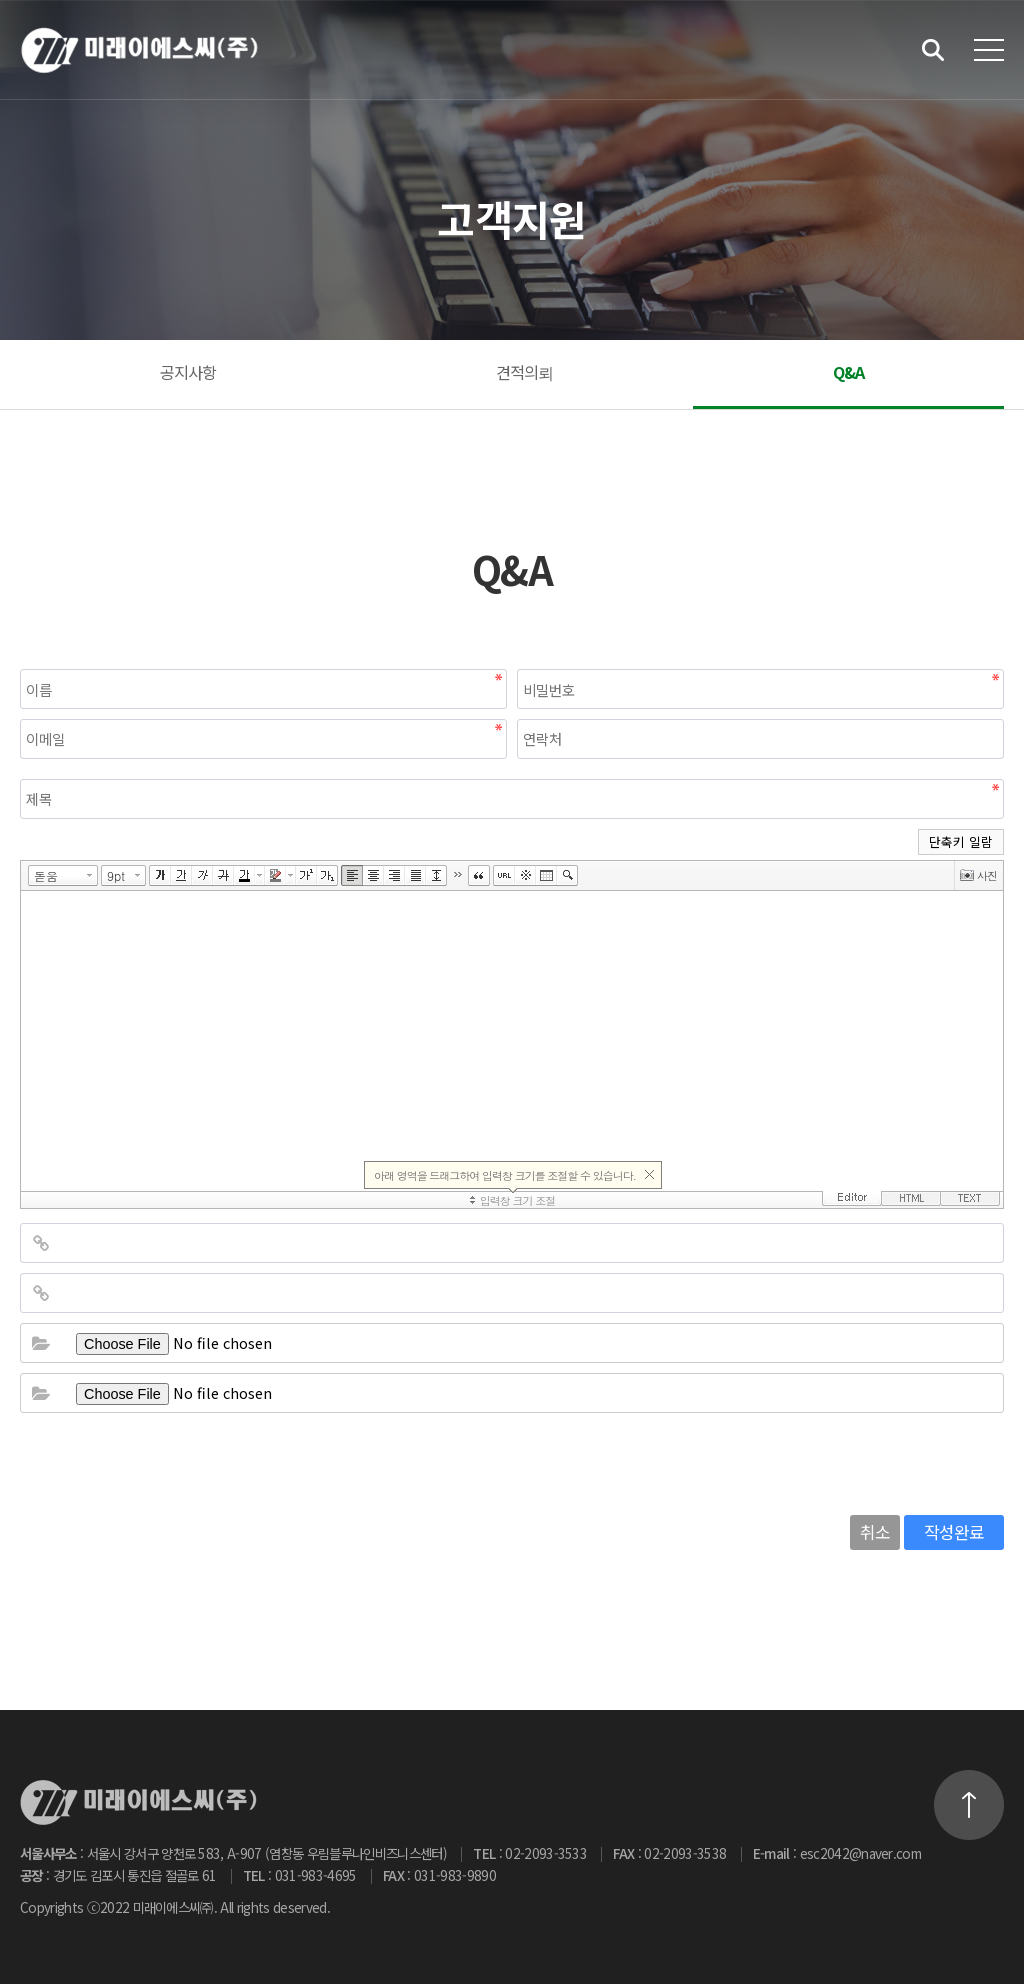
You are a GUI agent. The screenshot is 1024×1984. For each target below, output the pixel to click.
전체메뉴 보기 (989, 50)
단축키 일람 (961, 841)
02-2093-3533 (546, 1853)
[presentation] (172, 1462)
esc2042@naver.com (861, 1853)
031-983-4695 (316, 1875)
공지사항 (188, 372)
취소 (875, 1532)
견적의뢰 (525, 372)
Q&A (849, 372)
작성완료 (954, 1532)
